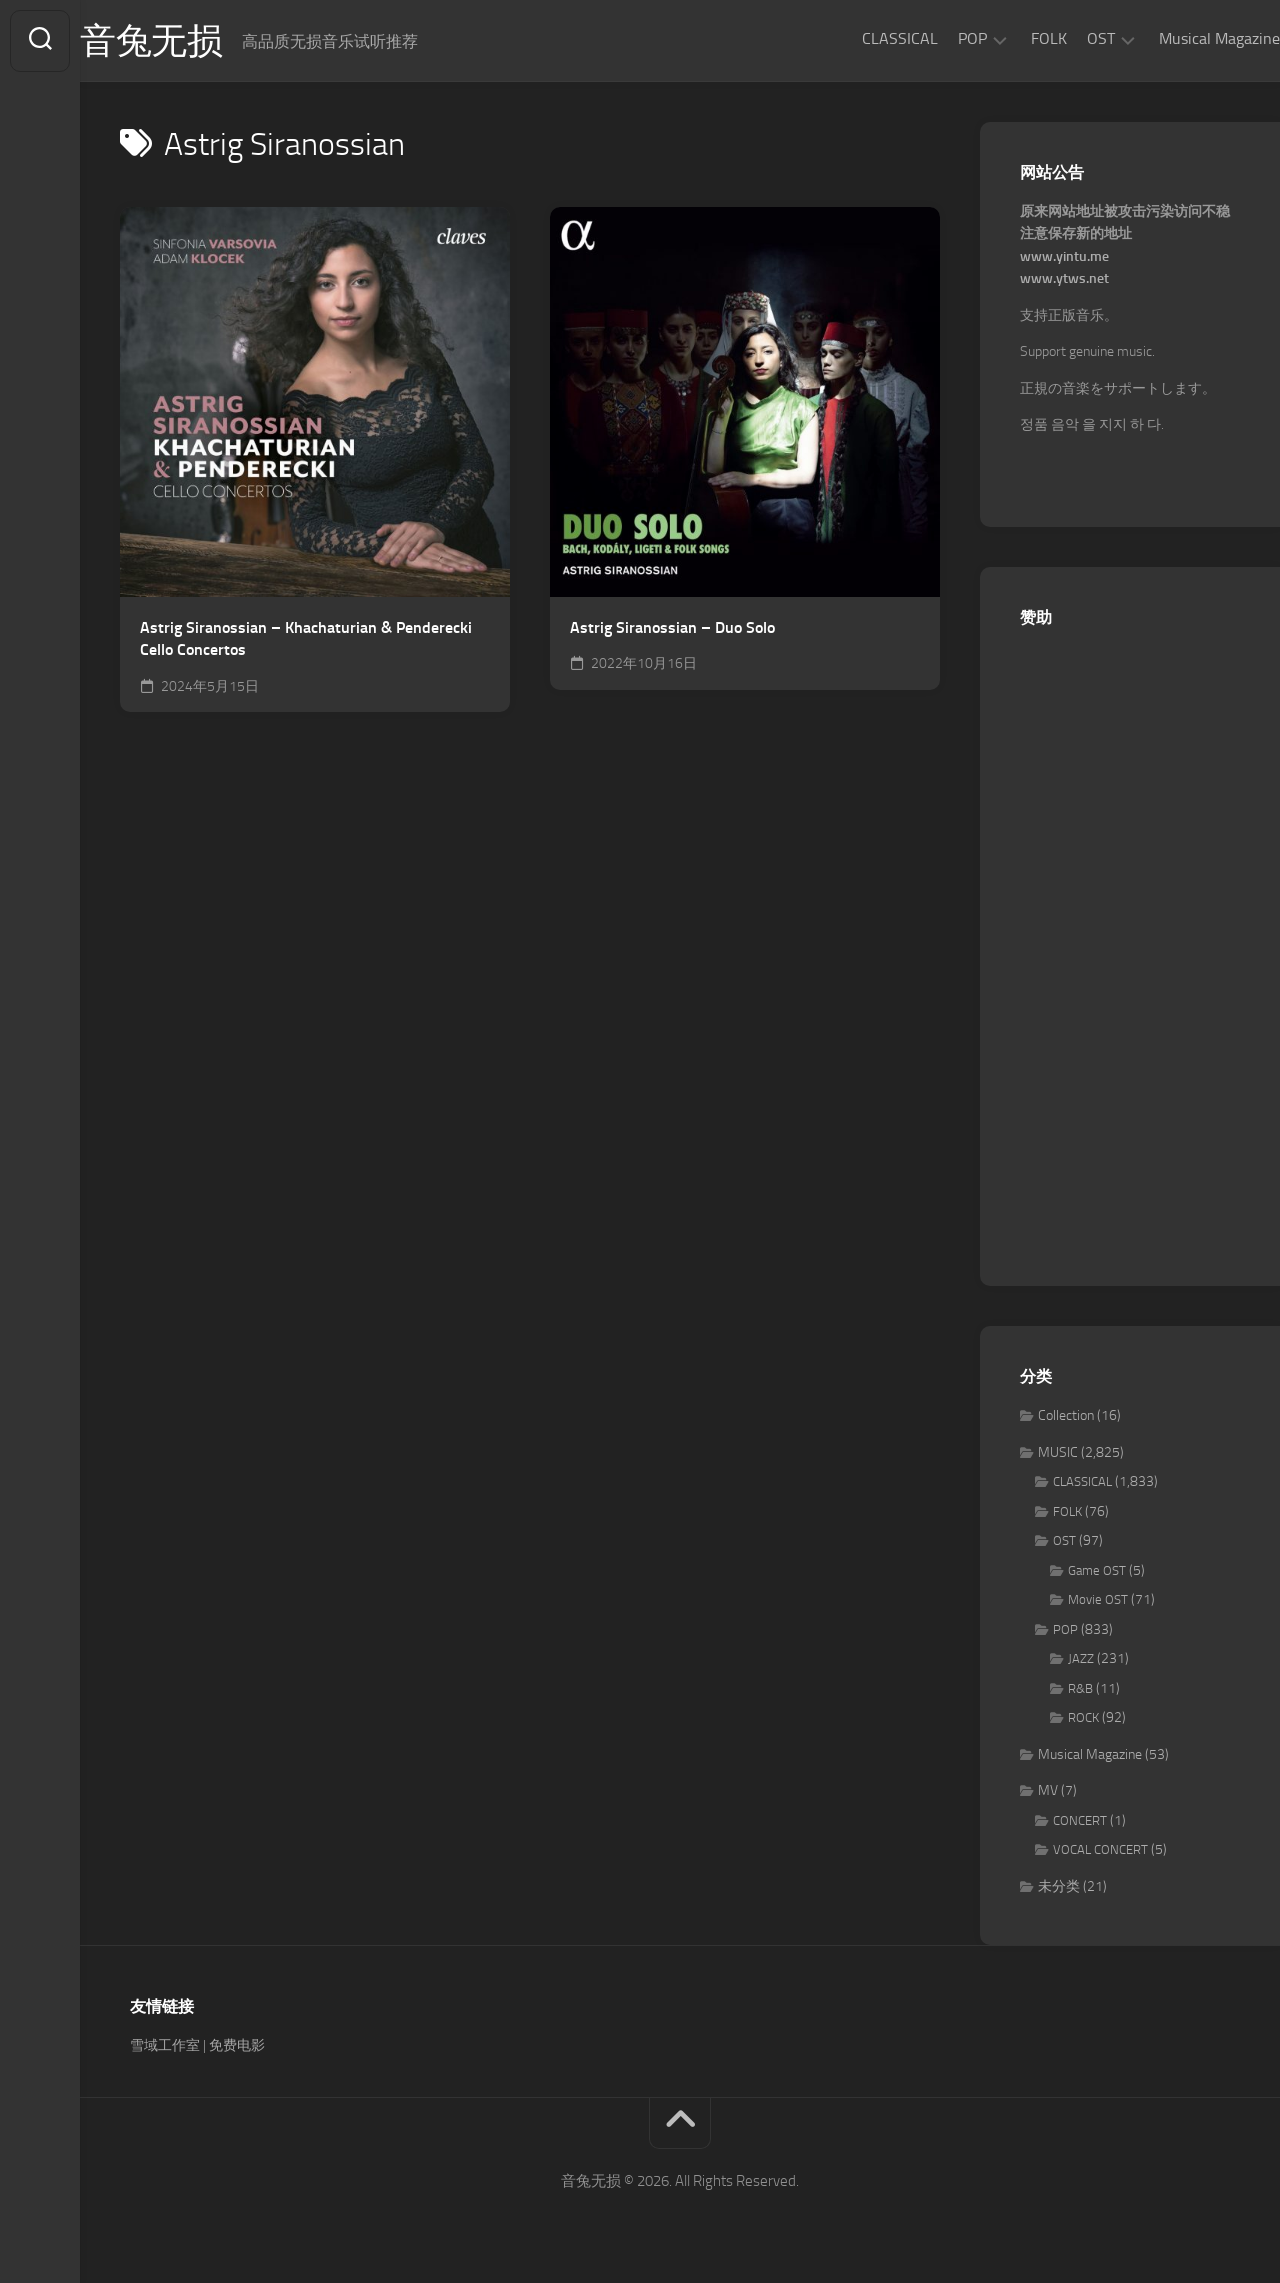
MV (1048, 1790)
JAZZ (1081, 1658)
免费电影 (237, 2045)
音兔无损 (191, 41)
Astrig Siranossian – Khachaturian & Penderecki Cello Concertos (306, 639)
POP (932, 38)
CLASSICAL (860, 38)
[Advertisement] (1130, 946)
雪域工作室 (165, 2045)
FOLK (1009, 38)
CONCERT (1080, 1820)
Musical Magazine (1179, 38)
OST (1061, 38)
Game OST (1097, 1570)
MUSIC (1058, 1452)
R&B (1080, 1688)
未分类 (1059, 1886)
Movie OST (1098, 1599)
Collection (1066, 1415)
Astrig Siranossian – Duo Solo (672, 627)
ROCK (1083, 1717)
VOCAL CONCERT (1100, 1849)
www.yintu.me (1064, 256)
